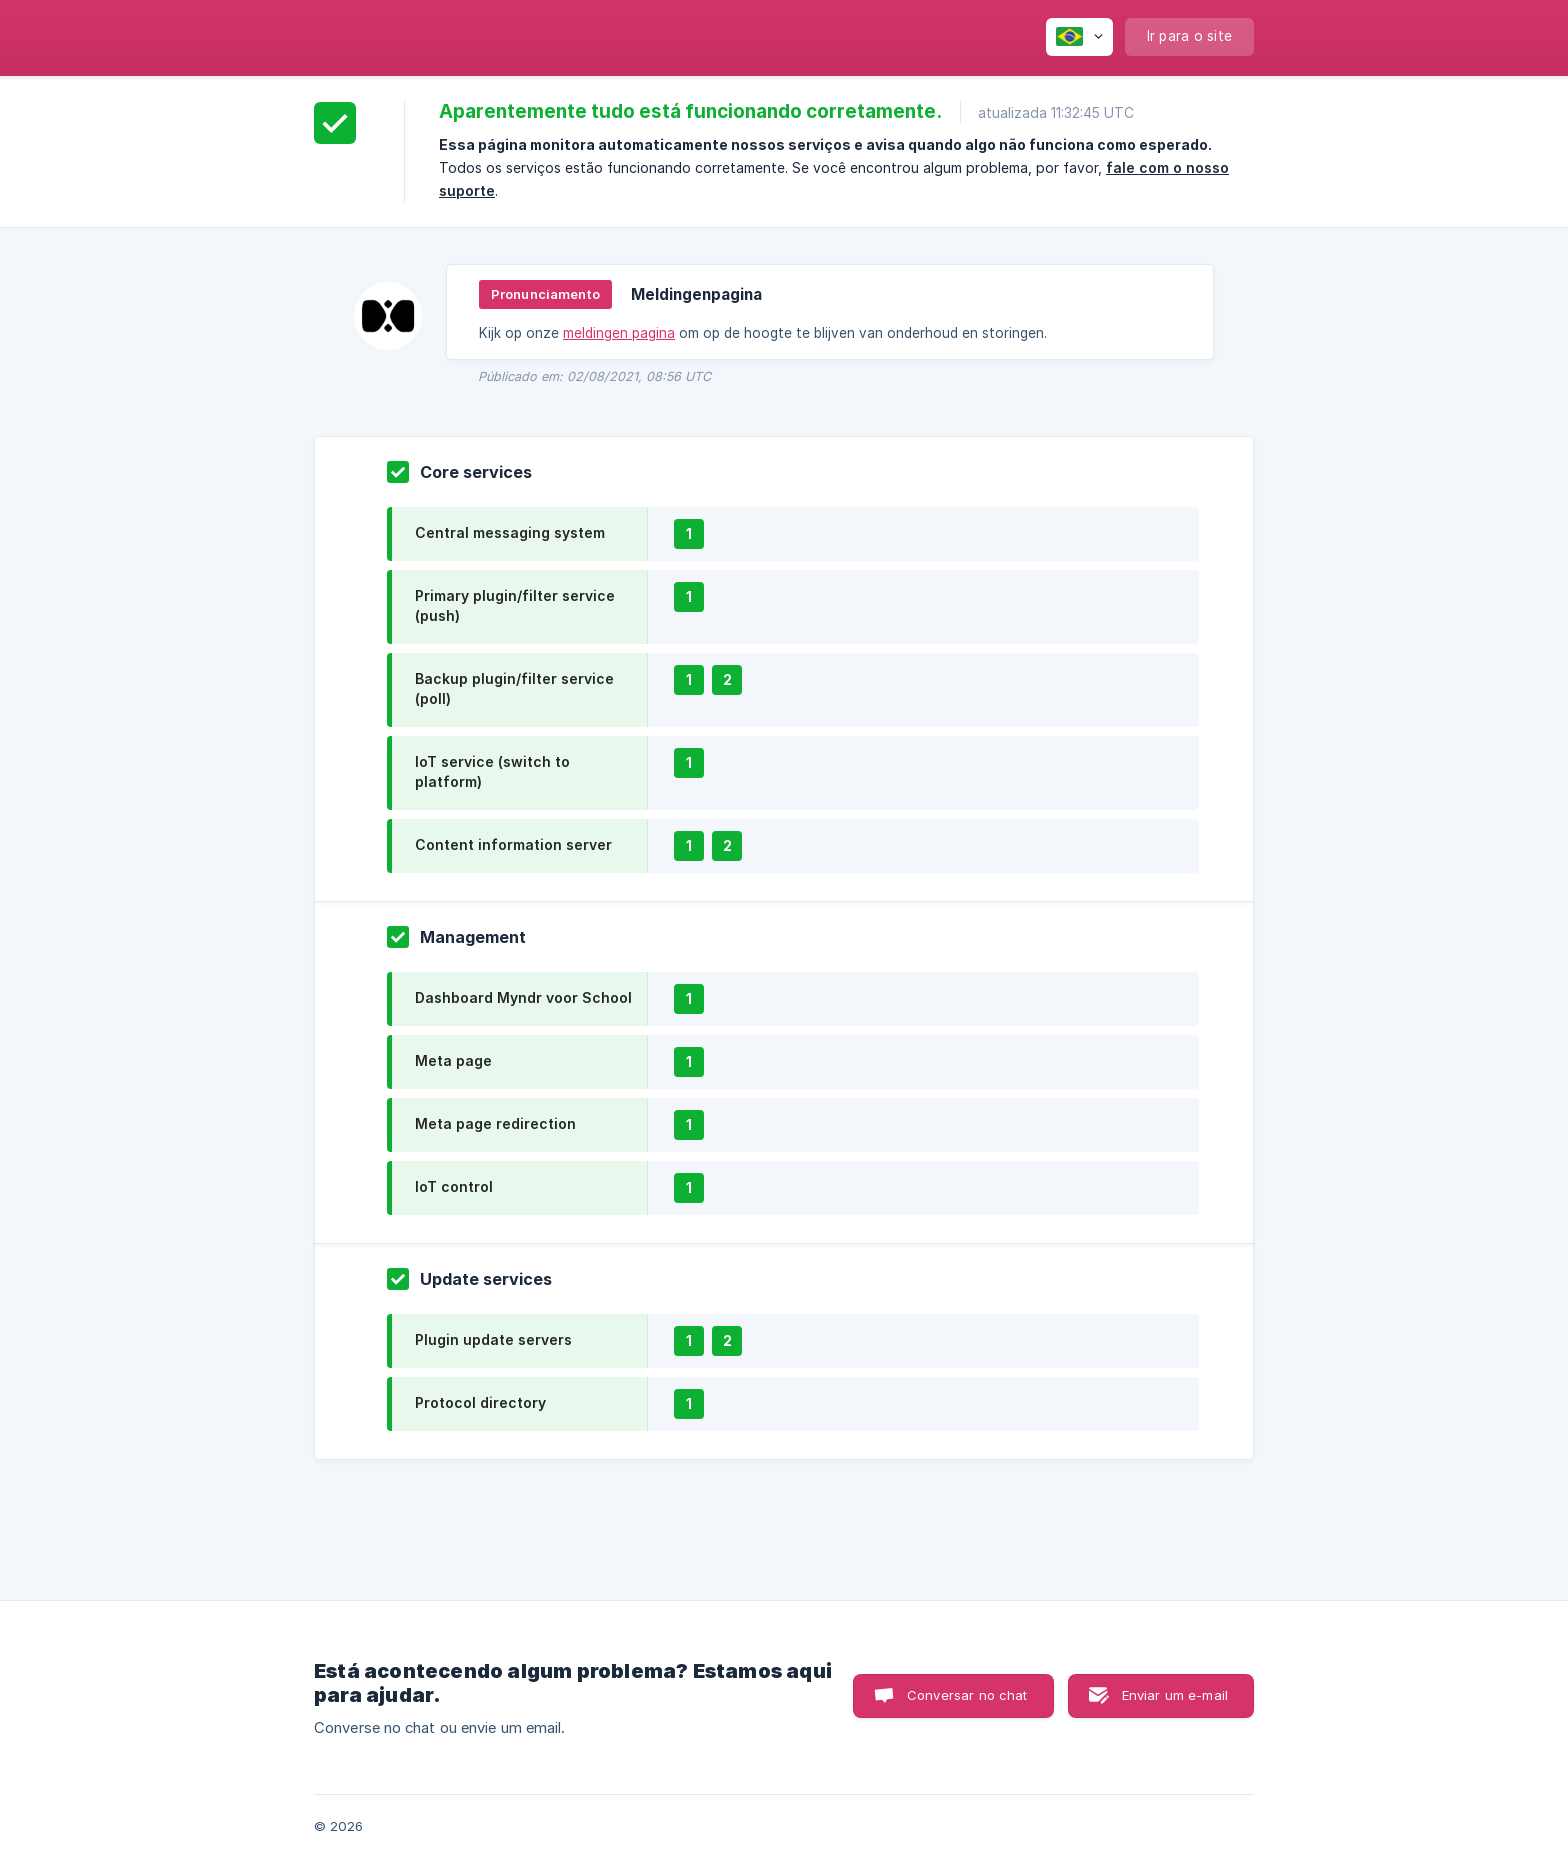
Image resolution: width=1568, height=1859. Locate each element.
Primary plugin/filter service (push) (515, 605)
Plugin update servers (493, 1339)
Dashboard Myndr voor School (523, 997)
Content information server (513, 844)
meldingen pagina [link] (619, 333)
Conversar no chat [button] (967, 1695)
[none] (1079, 37)
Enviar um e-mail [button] (1175, 1695)
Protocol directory (480, 1402)
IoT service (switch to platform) (492, 771)
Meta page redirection (495, 1123)
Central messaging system (510, 532)
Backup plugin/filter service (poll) (514, 688)
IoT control (454, 1186)
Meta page (453, 1060)
